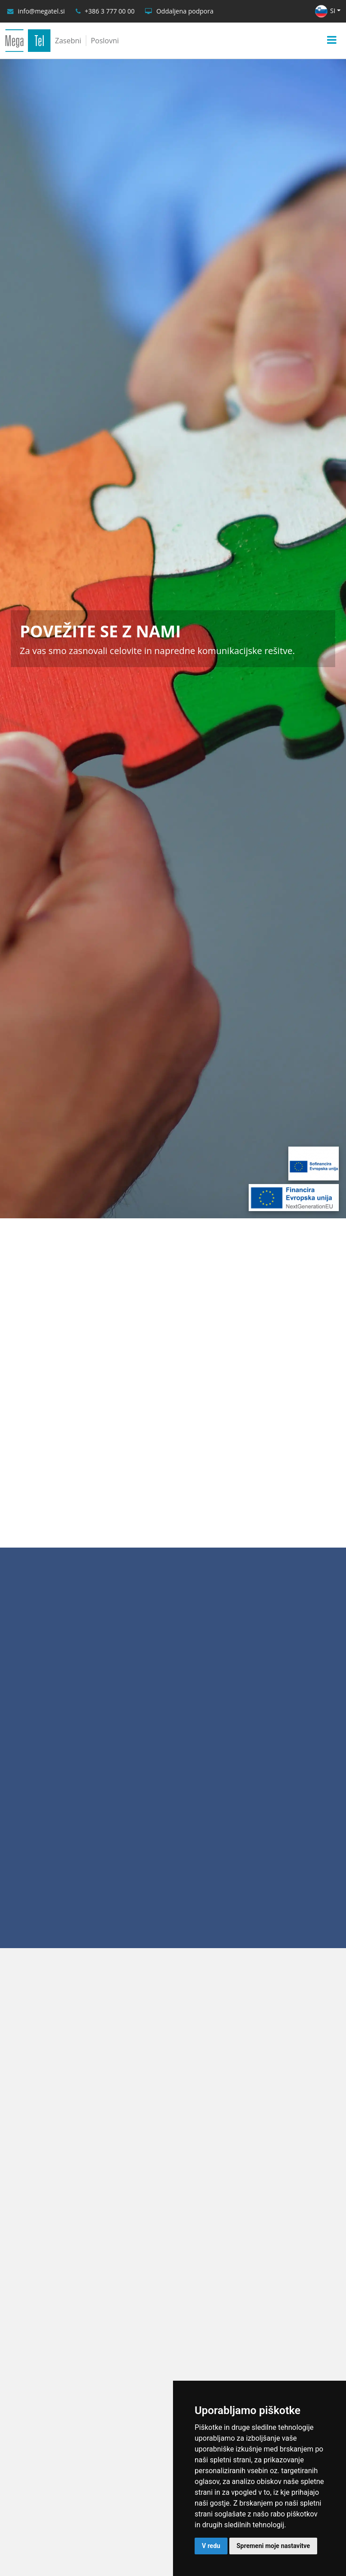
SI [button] (325, 10)
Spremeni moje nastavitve (273, 2545)
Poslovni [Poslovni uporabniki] (104, 41)
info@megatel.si (41, 11)
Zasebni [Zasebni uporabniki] (68, 41)
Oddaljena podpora (185, 11)
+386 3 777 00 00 (110, 11)
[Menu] (331, 40)
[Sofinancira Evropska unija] (313, 1163)
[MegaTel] (27, 40)
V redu (211, 2545)
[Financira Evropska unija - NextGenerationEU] (294, 1197)
